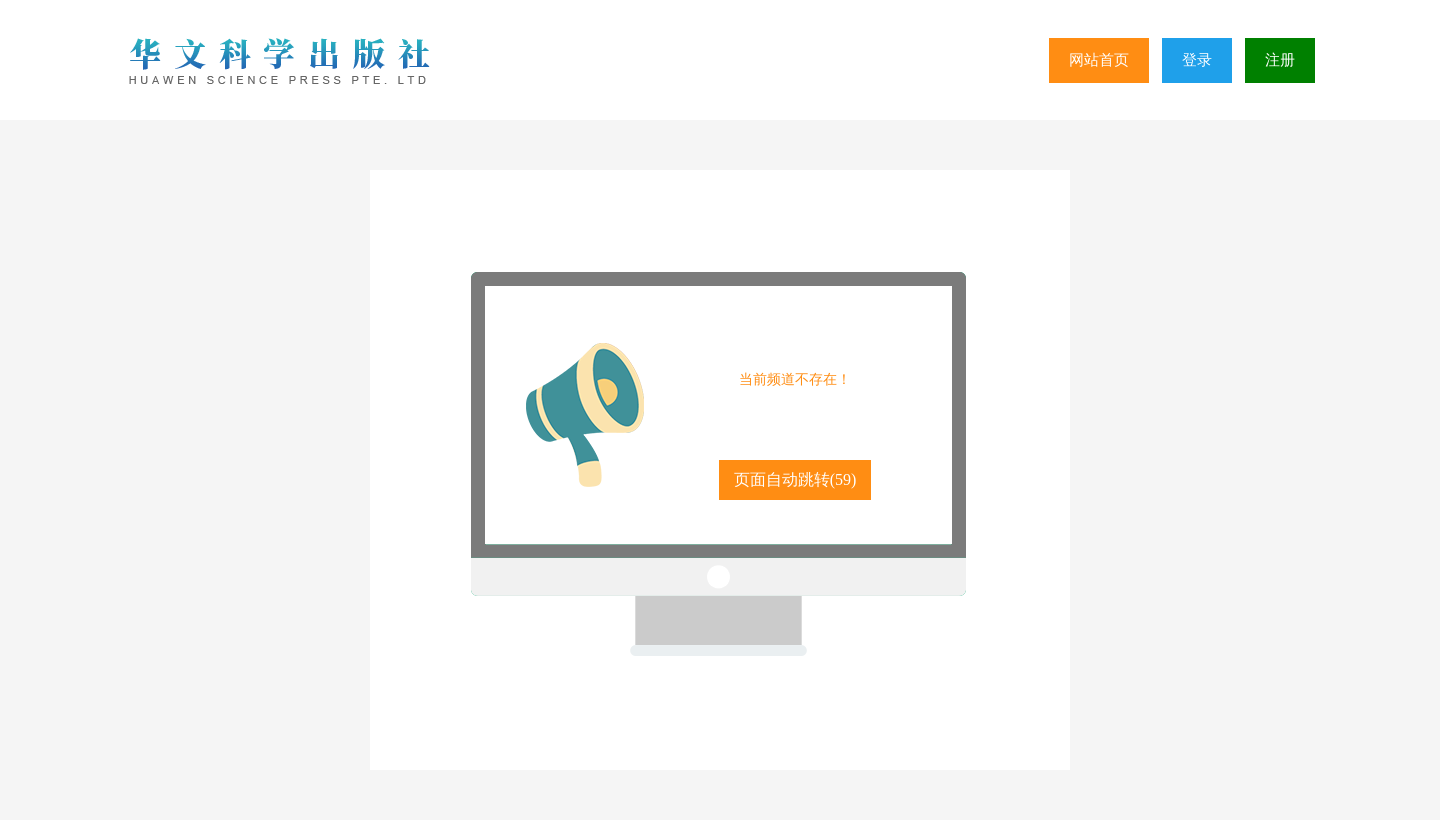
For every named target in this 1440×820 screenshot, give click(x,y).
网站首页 (1099, 60)
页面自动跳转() (795, 479)
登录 (1197, 60)
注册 (1280, 60)
